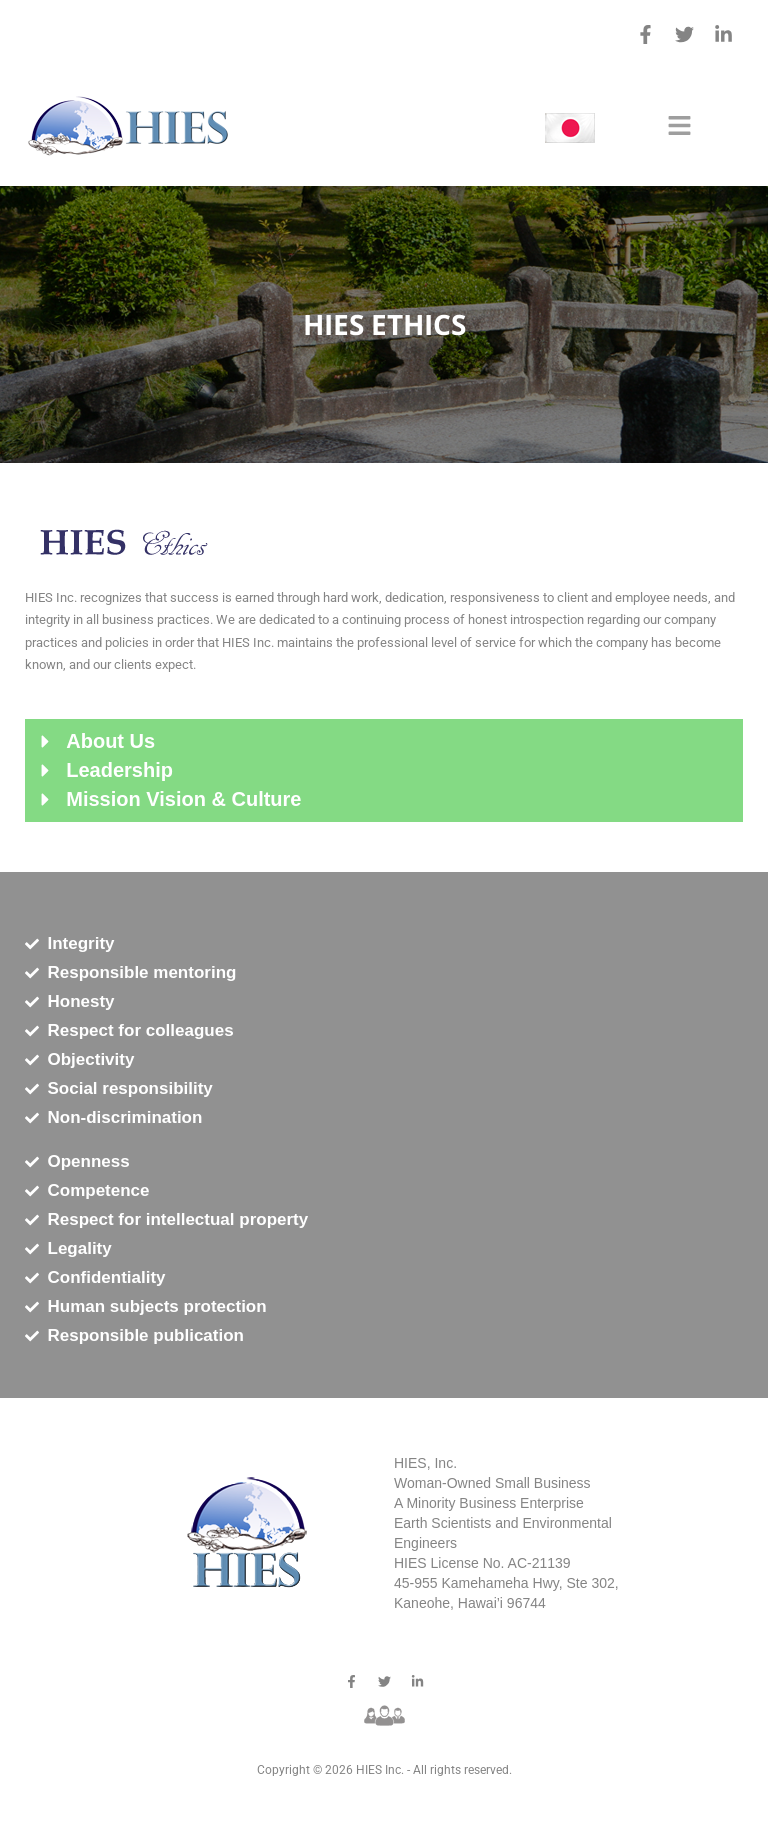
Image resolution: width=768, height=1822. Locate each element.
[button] (679, 127)
